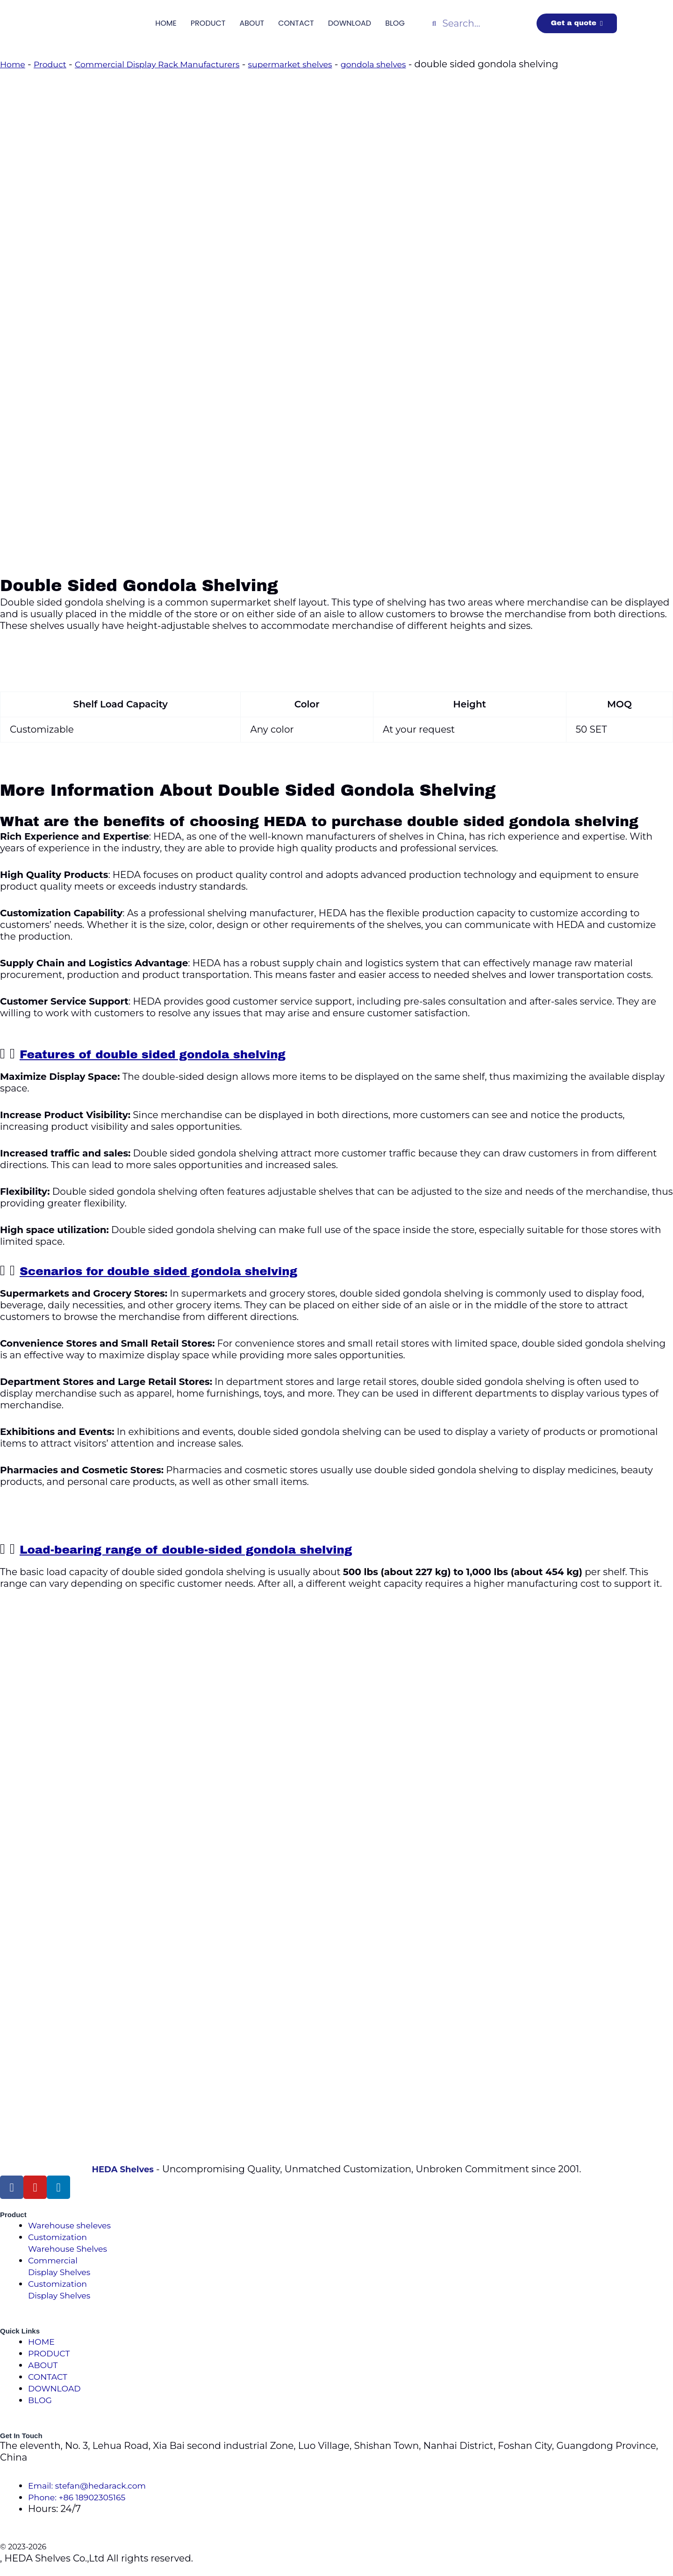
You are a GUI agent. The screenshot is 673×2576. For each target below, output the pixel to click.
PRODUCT (208, 23)
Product (56, 64)
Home (14, 64)
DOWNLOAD (349, 23)
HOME (166, 23)
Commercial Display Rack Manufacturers (179, 64)
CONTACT (296, 23)
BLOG (395, 23)
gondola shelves (425, 64)
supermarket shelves (330, 64)
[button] (336, 1054)
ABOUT (252, 23)
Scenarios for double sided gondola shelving (189, 1270)
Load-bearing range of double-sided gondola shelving (222, 1548)
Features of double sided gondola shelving (181, 1053)
